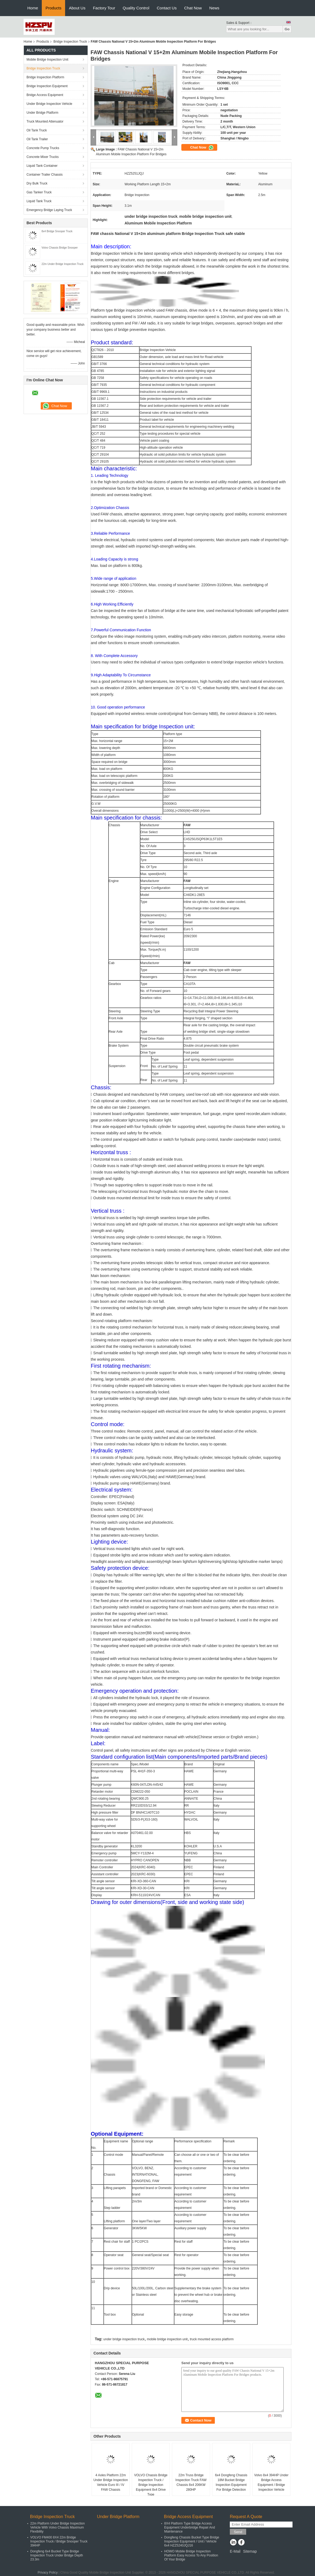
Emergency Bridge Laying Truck (49, 210)
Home (32, 8)
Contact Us (167, 8)
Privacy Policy (48, 2572)
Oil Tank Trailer (37, 139)
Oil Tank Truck (37, 130)
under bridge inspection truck (124, 2339)
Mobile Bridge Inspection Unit (47, 59)
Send (238, 2532)
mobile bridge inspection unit (167, 2339)
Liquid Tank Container (42, 166)
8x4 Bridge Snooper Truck (57, 231)
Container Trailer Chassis (45, 174)
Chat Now (193, 8)
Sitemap (250, 2551)
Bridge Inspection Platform (45, 77)
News (214, 8)
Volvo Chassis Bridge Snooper (60, 247)
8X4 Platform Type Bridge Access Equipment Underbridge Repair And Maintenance (189, 2527)
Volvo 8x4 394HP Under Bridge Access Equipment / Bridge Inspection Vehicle (271, 2482)
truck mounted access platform (212, 2339)
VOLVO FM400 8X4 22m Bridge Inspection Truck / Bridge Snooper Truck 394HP (58, 2541)
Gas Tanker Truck (39, 192)
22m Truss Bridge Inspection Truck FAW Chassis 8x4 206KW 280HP (191, 2482)
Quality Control (136, 8)
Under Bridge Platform (42, 113)
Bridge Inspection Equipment (47, 86)
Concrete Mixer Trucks (43, 157)
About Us (77, 8)
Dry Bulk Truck (37, 183)
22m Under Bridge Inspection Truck (63, 264)
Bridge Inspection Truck (70, 41)
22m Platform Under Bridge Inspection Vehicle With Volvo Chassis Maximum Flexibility (57, 2527)
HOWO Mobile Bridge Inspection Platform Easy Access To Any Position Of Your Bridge (191, 2555)
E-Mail (235, 2551)
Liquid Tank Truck (39, 201)
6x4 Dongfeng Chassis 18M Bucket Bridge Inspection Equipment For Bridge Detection (231, 2482)
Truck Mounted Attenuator (45, 121)
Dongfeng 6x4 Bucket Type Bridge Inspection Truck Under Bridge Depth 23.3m (56, 2555)
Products (53, 8)
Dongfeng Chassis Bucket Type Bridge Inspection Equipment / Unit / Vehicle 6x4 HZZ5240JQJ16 (191, 2541)
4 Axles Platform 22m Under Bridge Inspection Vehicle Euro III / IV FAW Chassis (110, 2482)
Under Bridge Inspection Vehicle (49, 104)
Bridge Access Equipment (45, 95)
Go (287, 29)
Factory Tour (104, 8)
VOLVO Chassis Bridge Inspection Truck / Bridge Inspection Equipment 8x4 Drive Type (151, 2484)
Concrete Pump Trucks (43, 148)
